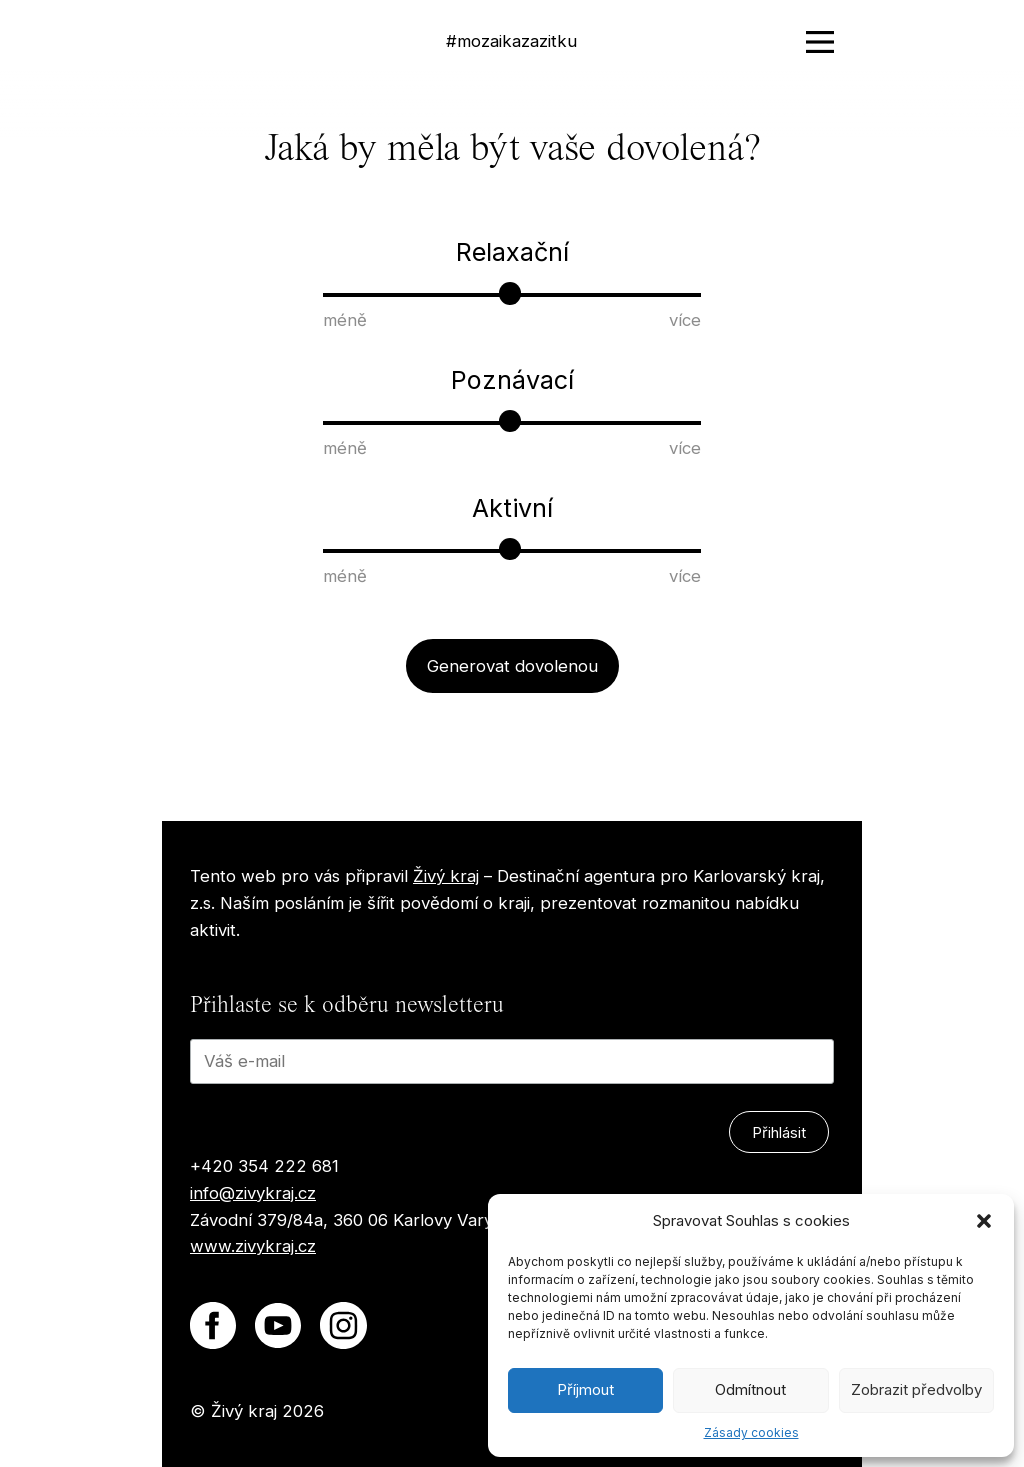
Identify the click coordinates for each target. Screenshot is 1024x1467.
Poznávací (512, 380)
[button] (984, 1221)
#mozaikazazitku (511, 41)
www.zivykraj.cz (253, 1246)
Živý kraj (446, 876)
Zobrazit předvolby (916, 1389)
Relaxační (512, 252)
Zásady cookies (751, 1432)
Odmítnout (750, 1389)
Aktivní (512, 508)
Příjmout (585, 1389)
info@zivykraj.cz (253, 1193)
